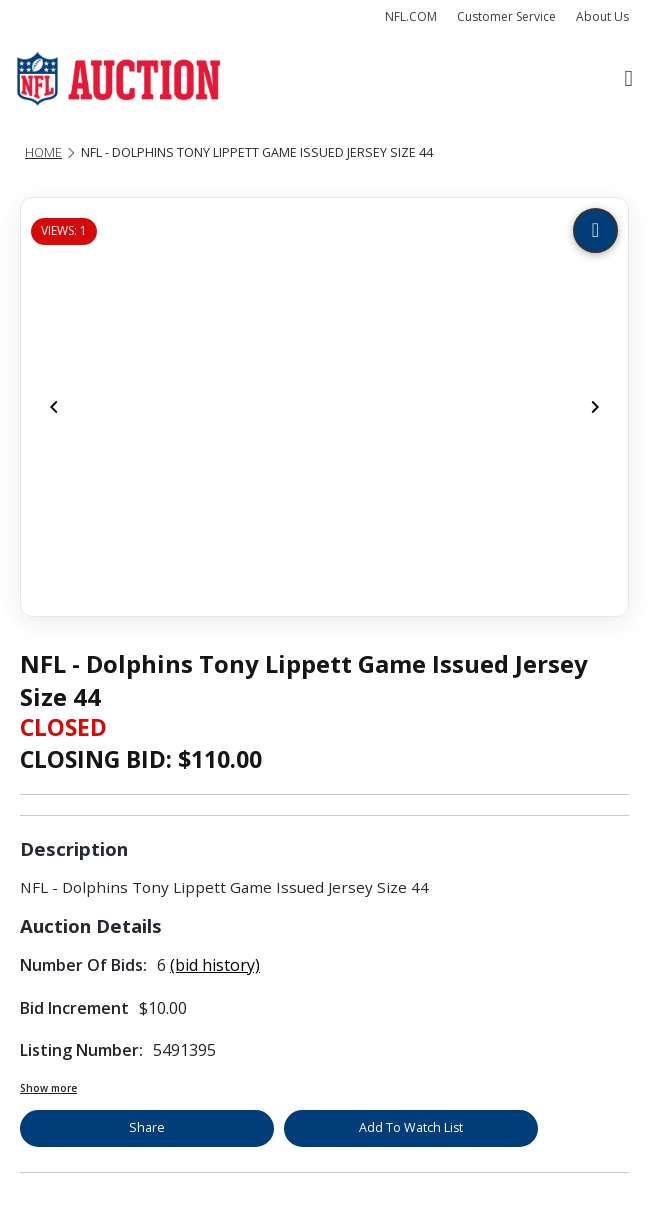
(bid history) (215, 965)
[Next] (595, 407)
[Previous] (54, 407)
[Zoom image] (595, 230)
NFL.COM (411, 16)
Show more (48, 1088)
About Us (602, 16)
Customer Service (506, 16)
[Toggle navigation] (629, 79)
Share (147, 1127)
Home (43, 152)
